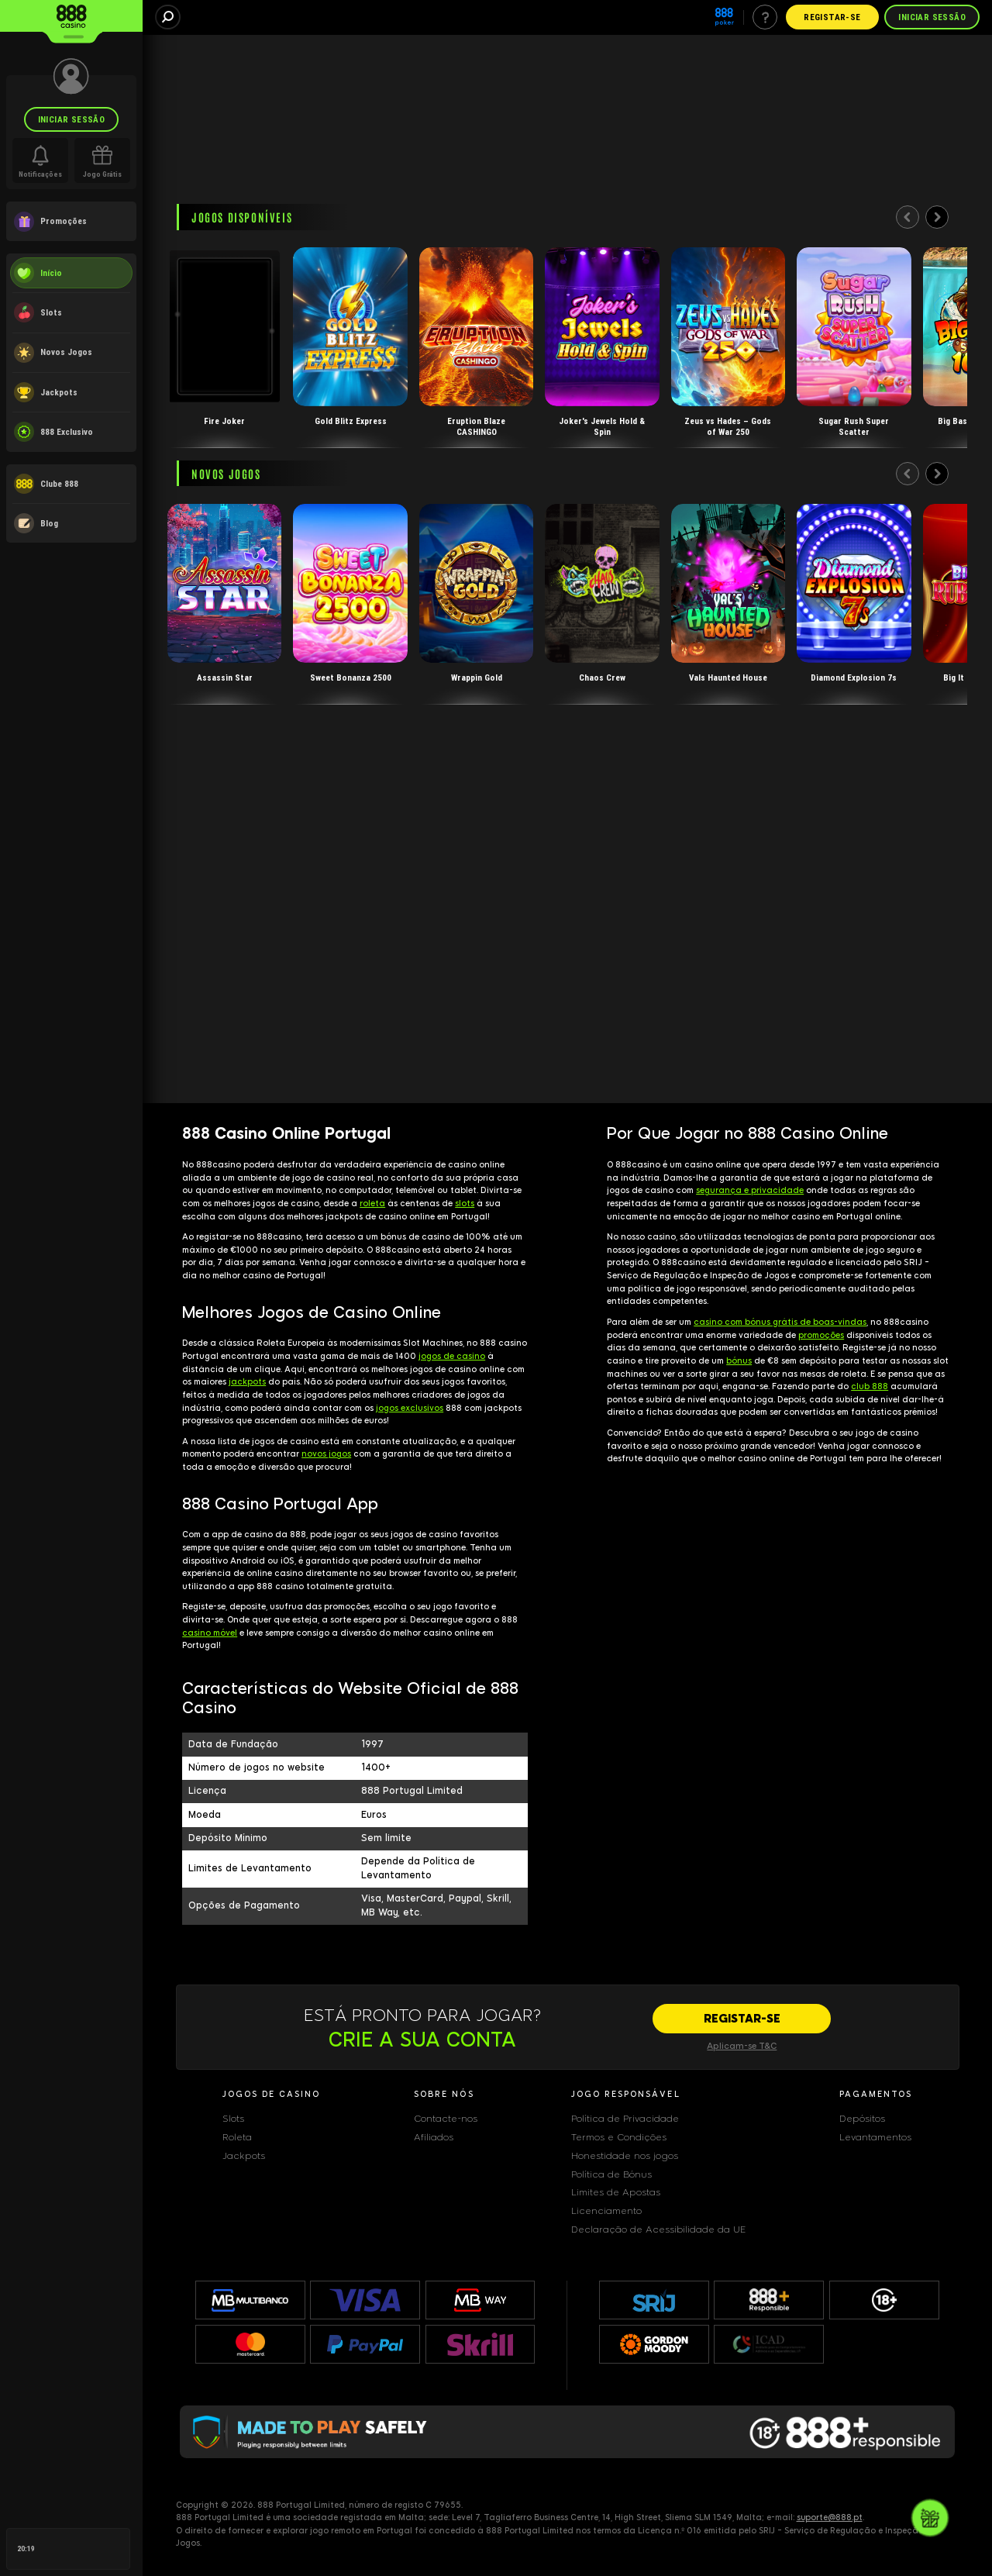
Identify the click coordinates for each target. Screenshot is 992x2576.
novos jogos (326, 1454)
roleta (372, 1203)
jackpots (247, 1382)
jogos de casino (451, 1356)
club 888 (869, 1386)
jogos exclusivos (409, 1408)
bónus (739, 1361)
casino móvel (209, 1633)
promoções (821, 1335)
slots (464, 1203)
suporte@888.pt (830, 2517)
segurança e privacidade (750, 1190)
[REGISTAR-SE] (742, 2018)
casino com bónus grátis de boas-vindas (780, 1322)
